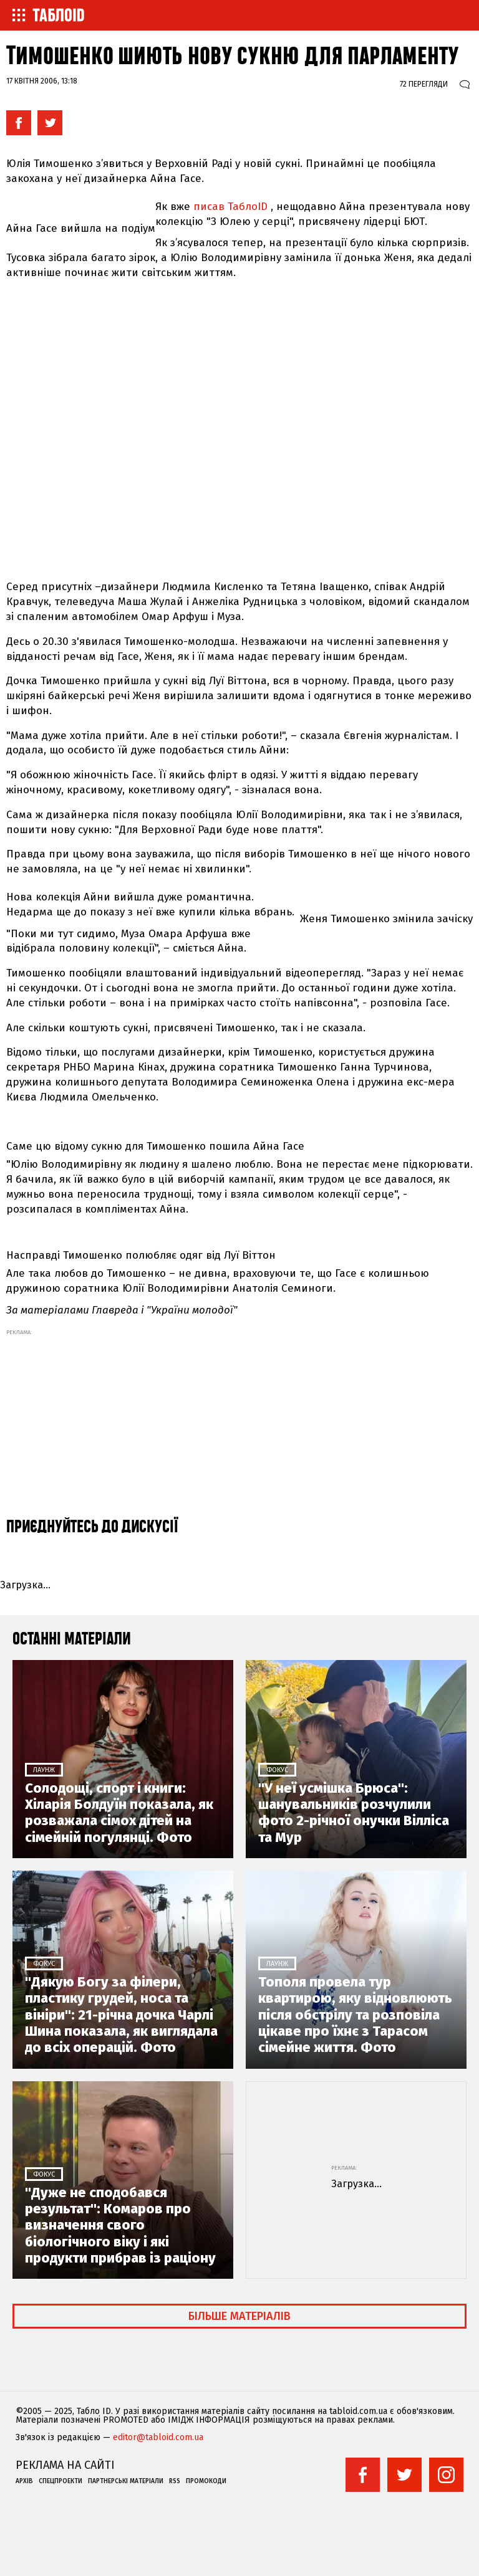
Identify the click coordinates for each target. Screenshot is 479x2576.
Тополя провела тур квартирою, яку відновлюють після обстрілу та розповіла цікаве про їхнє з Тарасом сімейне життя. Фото (355, 2015)
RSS (174, 2481)
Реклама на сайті (65, 2465)
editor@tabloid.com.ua (158, 2437)
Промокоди (206, 2481)
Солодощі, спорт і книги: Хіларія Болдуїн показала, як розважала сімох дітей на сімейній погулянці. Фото (119, 1813)
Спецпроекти (60, 2481)
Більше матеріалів (239, 2316)
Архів (24, 2481)
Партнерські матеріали (125, 2481)
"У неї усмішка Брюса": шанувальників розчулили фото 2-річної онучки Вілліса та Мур (353, 1813)
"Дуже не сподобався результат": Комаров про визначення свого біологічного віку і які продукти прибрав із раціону (120, 2226)
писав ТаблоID (230, 206)
